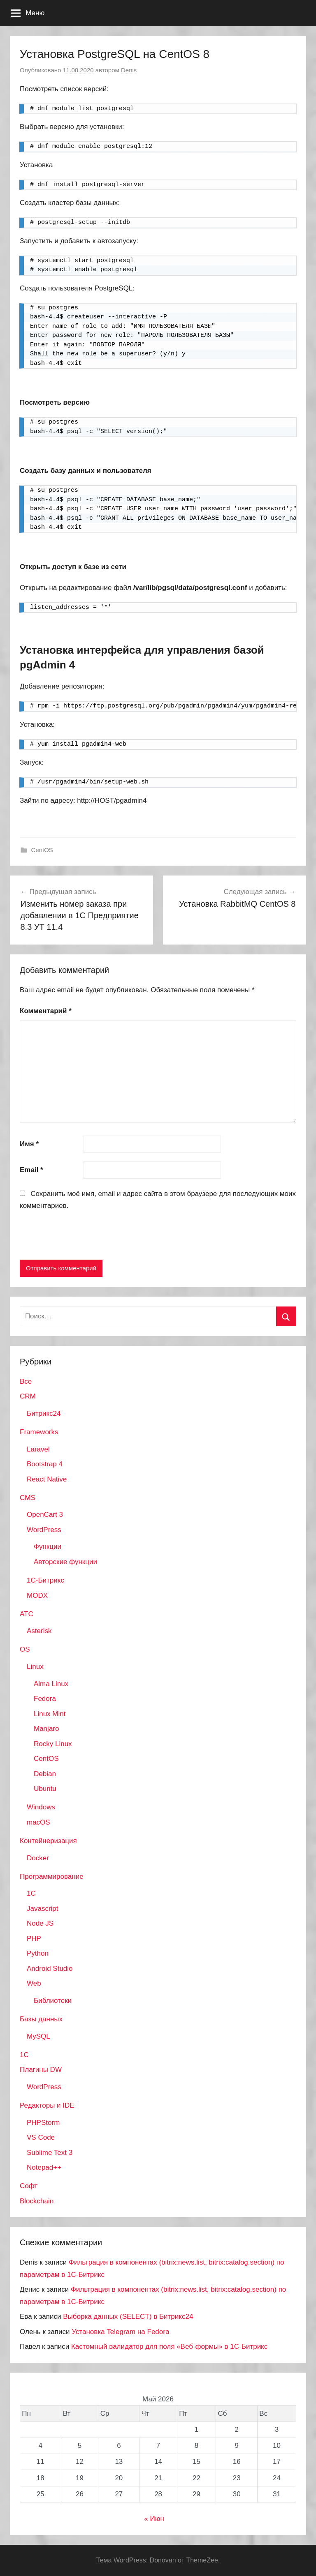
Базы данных (41, 2019)
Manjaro (46, 1729)
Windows (41, 1807)
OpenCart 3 (45, 1514)
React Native (47, 1479)
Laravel (38, 1449)
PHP (34, 1938)
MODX (37, 1595)
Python (38, 1953)
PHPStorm (43, 2123)
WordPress (44, 1530)
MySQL (38, 2036)
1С (24, 2055)
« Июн (154, 2519)
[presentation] (82, 1237)
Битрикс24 (43, 1413)
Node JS (40, 1923)
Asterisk (39, 1631)
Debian (45, 1774)
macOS (38, 1822)
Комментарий (46, 1011)
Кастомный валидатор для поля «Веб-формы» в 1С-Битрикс (169, 2346)
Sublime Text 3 (49, 2153)
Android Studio (50, 1968)
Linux (35, 1666)
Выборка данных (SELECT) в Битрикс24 (128, 2316)
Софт (28, 2186)
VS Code (41, 2137)
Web (34, 1983)
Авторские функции (65, 1562)
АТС (26, 1614)
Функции (47, 1547)
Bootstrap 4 (45, 1464)
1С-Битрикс (45, 1580)
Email (31, 1170)
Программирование (52, 1876)
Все (26, 1381)
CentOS (42, 849)
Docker (38, 1858)
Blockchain (36, 2201)
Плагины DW (41, 2070)
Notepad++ (44, 2167)
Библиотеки (53, 2001)
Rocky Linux (53, 1744)
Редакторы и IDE (47, 2105)
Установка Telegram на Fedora (120, 2332)
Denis (129, 70)
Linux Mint (49, 1714)
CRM (28, 1396)
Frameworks (39, 1432)
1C (31, 1893)
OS (25, 1649)
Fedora (45, 1699)
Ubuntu (45, 1789)
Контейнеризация (48, 1841)
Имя (29, 1144)
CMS (27, 1498)
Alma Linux (51, 1684)
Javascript (42, 1908)
